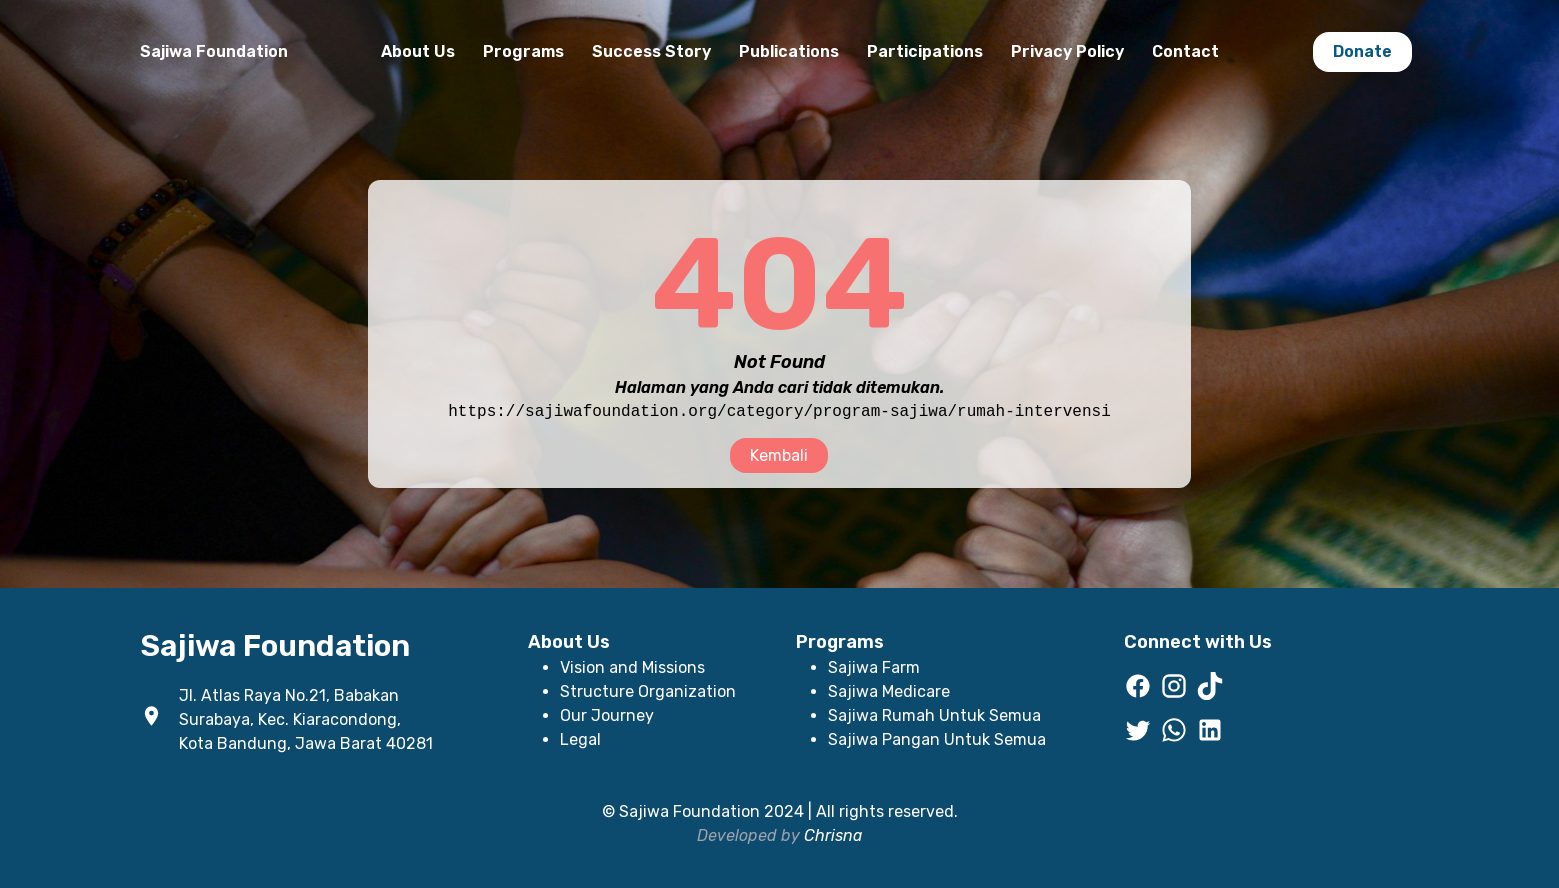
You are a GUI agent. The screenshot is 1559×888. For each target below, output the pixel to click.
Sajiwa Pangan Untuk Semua (937, 739)
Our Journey (607, 715)
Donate (1362, 51)
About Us (418, 51)
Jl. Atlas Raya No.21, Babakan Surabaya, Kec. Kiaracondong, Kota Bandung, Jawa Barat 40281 (306, 719)
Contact (1185, 51)
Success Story (651, 51)
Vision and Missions (632, 667)
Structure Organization (648, 691)
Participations (925, 51)
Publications (789, 51)
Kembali (779, 455)
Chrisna (833, 835)
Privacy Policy (1067, 51)
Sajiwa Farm (874, 667)
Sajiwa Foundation (214, 51)
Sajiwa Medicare (889, 691)
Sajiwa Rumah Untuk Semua (934, 715)
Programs (523, 51)
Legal (580, 739)
